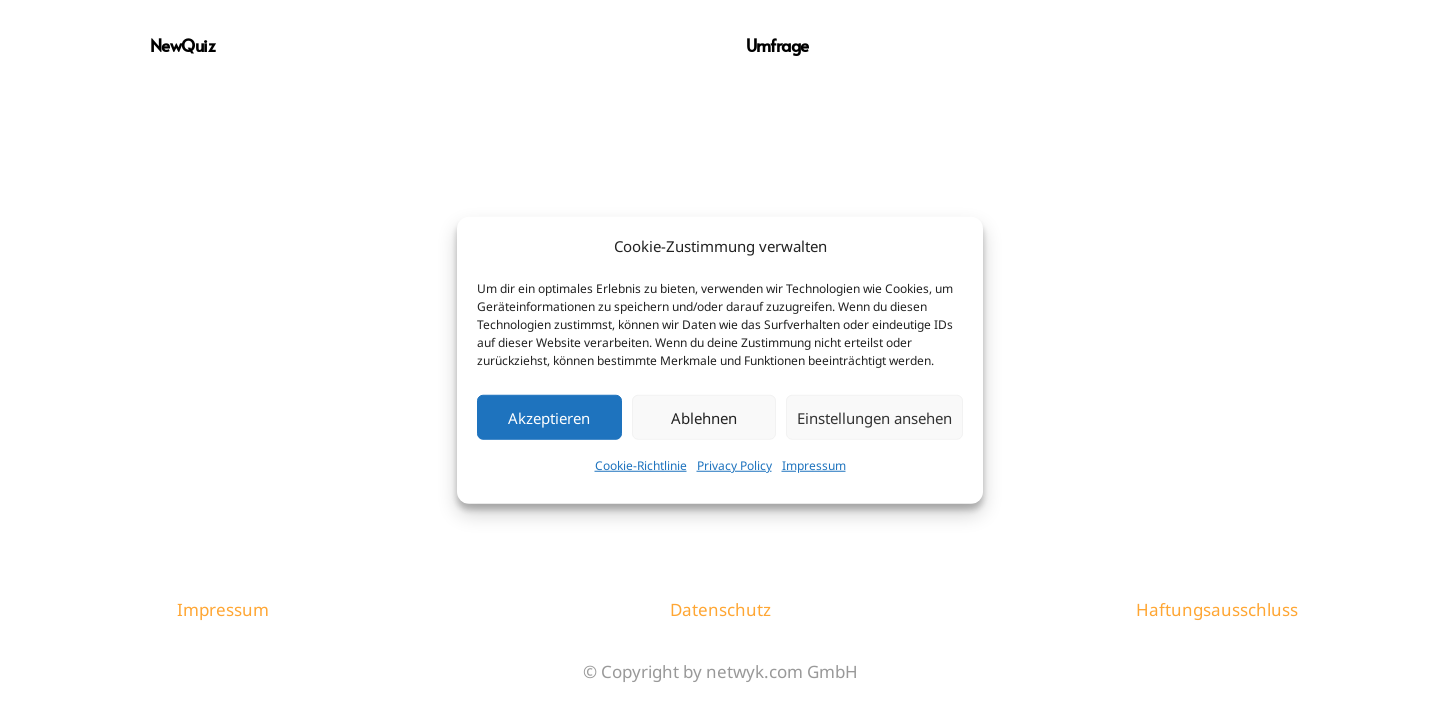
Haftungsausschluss (1217, 609)
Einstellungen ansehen (874, 417)
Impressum (814, 465)
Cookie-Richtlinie (641, 465)
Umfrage (777, 45)
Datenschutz (720, 609)
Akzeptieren (549, 417)
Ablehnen (704, 417)
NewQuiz (182, 45)
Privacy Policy (734, 465)
